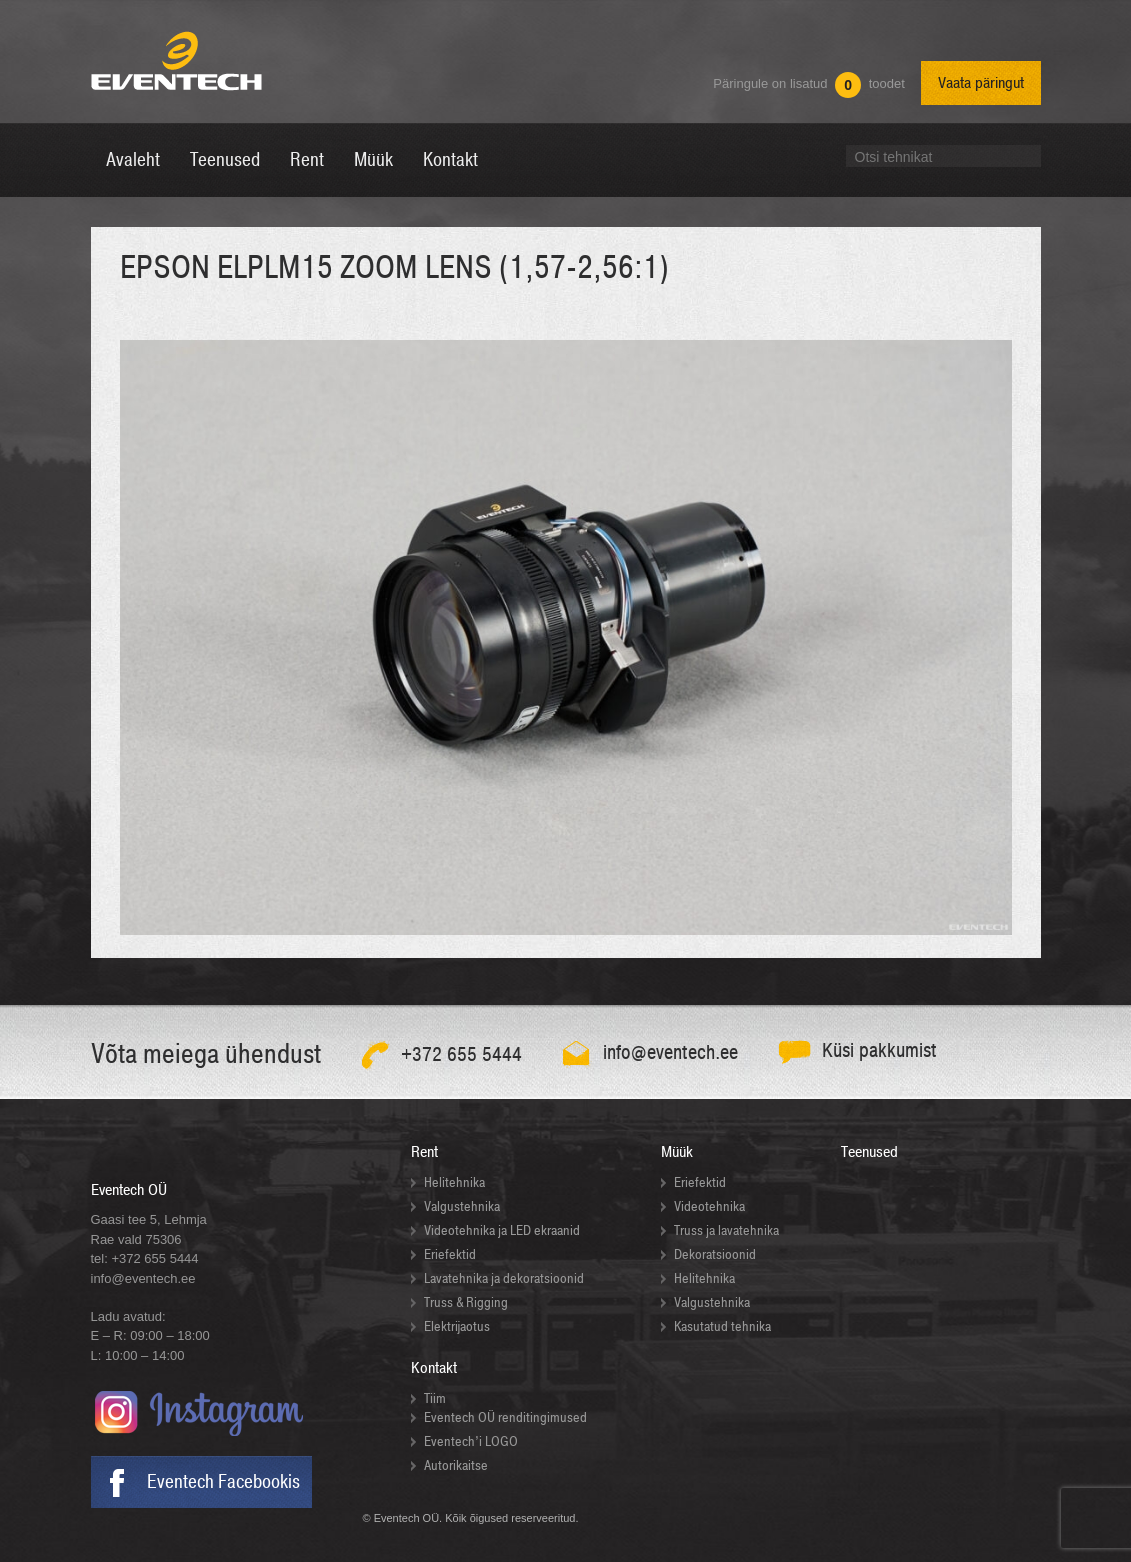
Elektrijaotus (457, 1326)
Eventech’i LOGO (471, 1441)
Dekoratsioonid (715, 1254)
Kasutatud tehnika (722, 1326)
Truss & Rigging (466, 1302)
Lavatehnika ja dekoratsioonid (504, 1278)
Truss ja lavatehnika (726, 1230)
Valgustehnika (462, 1206)
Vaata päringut (981, 83)
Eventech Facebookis (223, 1482)
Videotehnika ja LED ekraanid (502, 1230)
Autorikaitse (456, 1465)
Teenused (869, 1152)
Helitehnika (454, 1182)
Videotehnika (709, 1206)
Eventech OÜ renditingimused (505, 1417)
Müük (677, 1152)
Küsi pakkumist (879, 1050)
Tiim (435, 1398)
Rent (424, 1152)
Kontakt (434, 1368)
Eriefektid (450, 1254)
